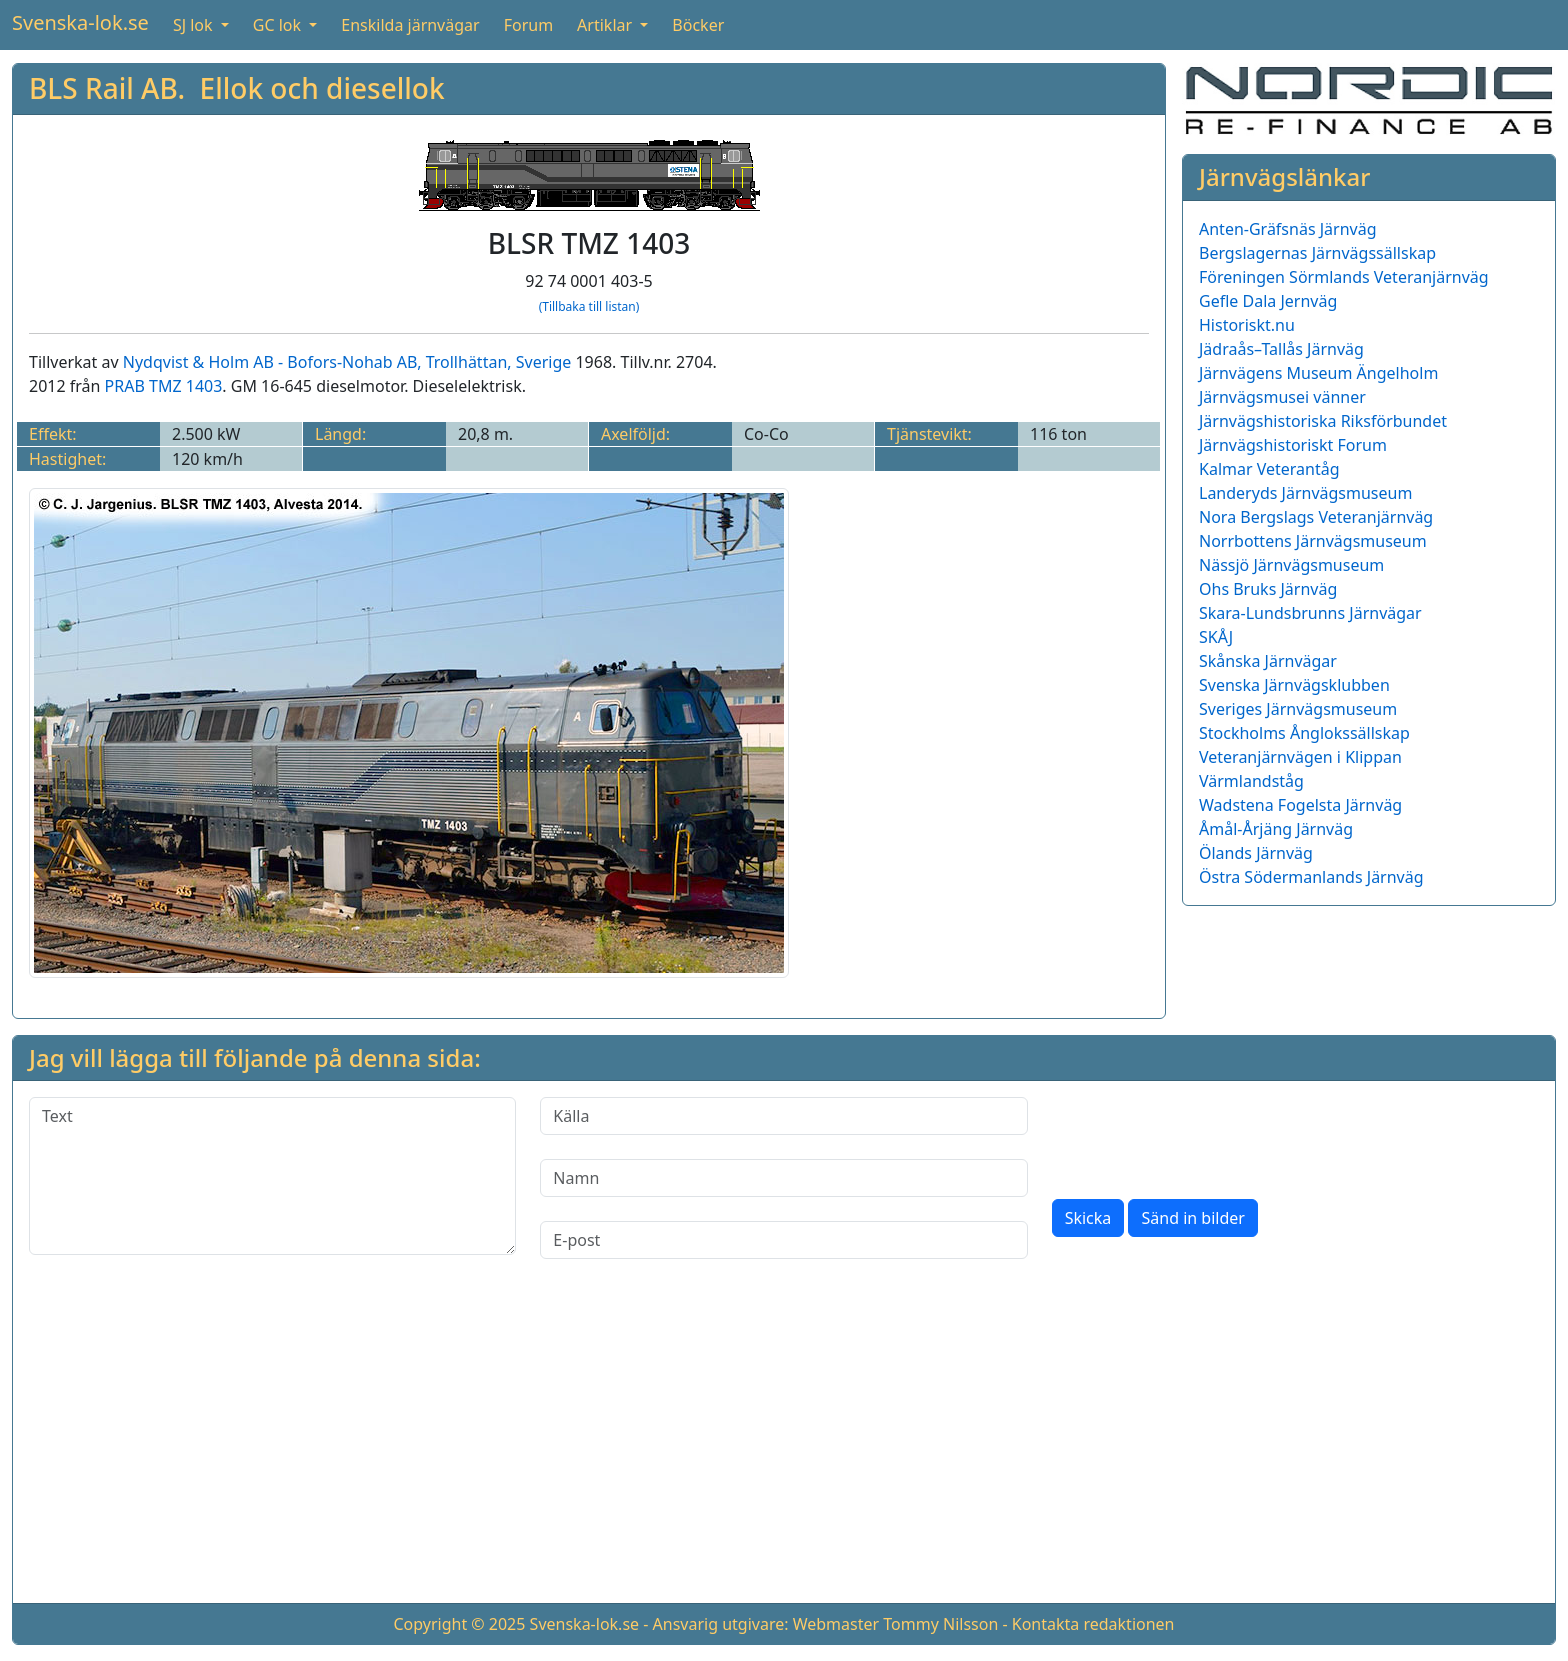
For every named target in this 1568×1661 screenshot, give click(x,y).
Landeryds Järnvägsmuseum (1305, 493)
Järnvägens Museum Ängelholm (1318, 373)
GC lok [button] (279, 25)
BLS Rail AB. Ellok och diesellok (237, 88)
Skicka (1088, 1218)
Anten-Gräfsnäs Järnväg (1288, 229)
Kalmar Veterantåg (1269, 469)
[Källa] (783, 1116)
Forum (528, 25)
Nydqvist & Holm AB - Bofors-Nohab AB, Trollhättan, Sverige (347, 362)
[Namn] (783, 1178)
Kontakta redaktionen (1093, 1624)
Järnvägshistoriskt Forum (1293, 445)
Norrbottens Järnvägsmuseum (1313, 541)
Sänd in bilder (1192, 1218)
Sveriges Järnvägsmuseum (1298, 709)
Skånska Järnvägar (1268, 661)
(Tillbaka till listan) (589, 306)
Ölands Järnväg (1256, 853)
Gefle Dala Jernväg (1268, 301)
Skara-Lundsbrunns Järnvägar (1310, 613)
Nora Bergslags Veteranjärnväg (1316, 517)
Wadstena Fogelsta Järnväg (1300, 805)
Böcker (698, 25)
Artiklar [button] (606, 25)
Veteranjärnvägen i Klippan (1300, 757)
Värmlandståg (1251, 781)
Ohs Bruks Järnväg (1268, 589)
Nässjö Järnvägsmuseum (1291, 565)
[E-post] (783, 1240)
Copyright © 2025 (459, 1624)
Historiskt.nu (1247, 325)
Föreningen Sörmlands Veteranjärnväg (1344, 277)
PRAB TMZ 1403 (164, 386)
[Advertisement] (784, 1447)
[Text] (272, 1176)
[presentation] (1204, 1136)
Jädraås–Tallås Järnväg (1281, 349)
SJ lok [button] (195, 25)
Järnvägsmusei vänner (1282, 397)
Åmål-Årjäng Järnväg (1276, 829)
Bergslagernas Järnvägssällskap (1317, 253)
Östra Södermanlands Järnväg (1311, 877)
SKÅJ (1216, 637)
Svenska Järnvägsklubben (1294, 685)
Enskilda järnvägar (410, 25)
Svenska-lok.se (80, 22)
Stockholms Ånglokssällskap (1304, 733)
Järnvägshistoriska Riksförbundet (1323, 421)
